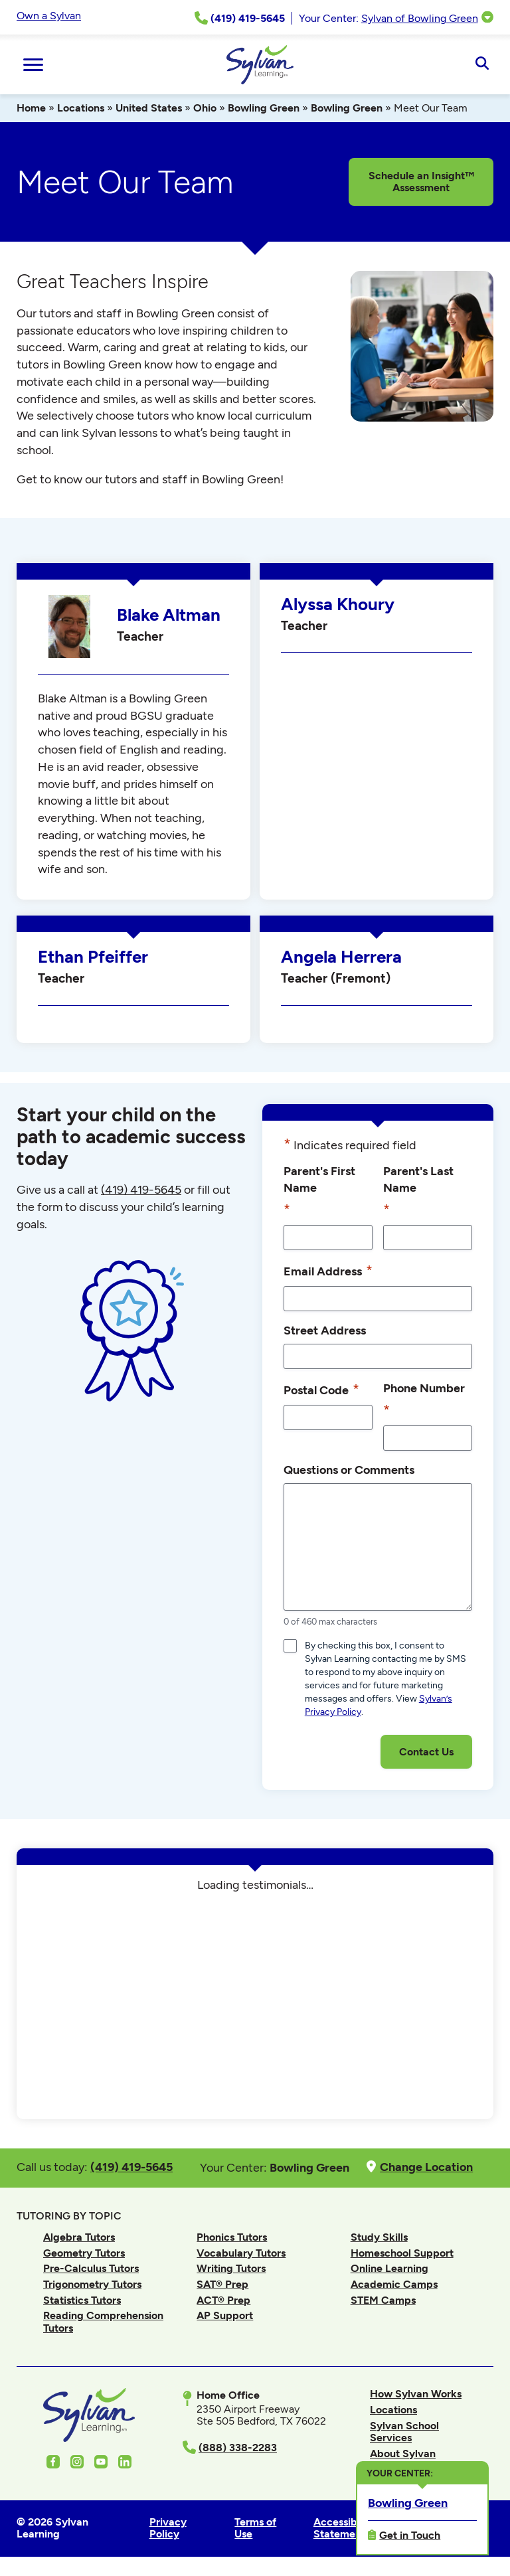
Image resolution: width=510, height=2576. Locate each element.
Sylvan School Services (404, 2431)
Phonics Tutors (232, 2237)
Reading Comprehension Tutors (103, 2321)
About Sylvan (403, 2453)
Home (31, 108)
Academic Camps (394, 2284)
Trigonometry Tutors (92, 2284)
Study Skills (379, 2237)
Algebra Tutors (79, 2237)
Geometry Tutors (84, 2253)
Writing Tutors (231, 2268)
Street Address (325, 1330)
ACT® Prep (223, 2300)
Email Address (328, 1271)
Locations (80, 108)
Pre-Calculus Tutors (91, 2268)
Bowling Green (263, 108)
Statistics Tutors (82, 2300)
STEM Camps (383, 2300)
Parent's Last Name (418, 1192)
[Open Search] (481, 64)
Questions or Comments (349, 1470)
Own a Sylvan (49, 15)
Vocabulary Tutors (241, 2253)
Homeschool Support (402, 2253)
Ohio (204, 108)
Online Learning (389, 2268)
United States (149, 108)
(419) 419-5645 (141, 1189)
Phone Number (424, 1400)
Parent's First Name (319, 1192)
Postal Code (321, 1390)
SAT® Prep (222, 2284)
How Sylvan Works (416, 2393)
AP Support (225, 2315)
